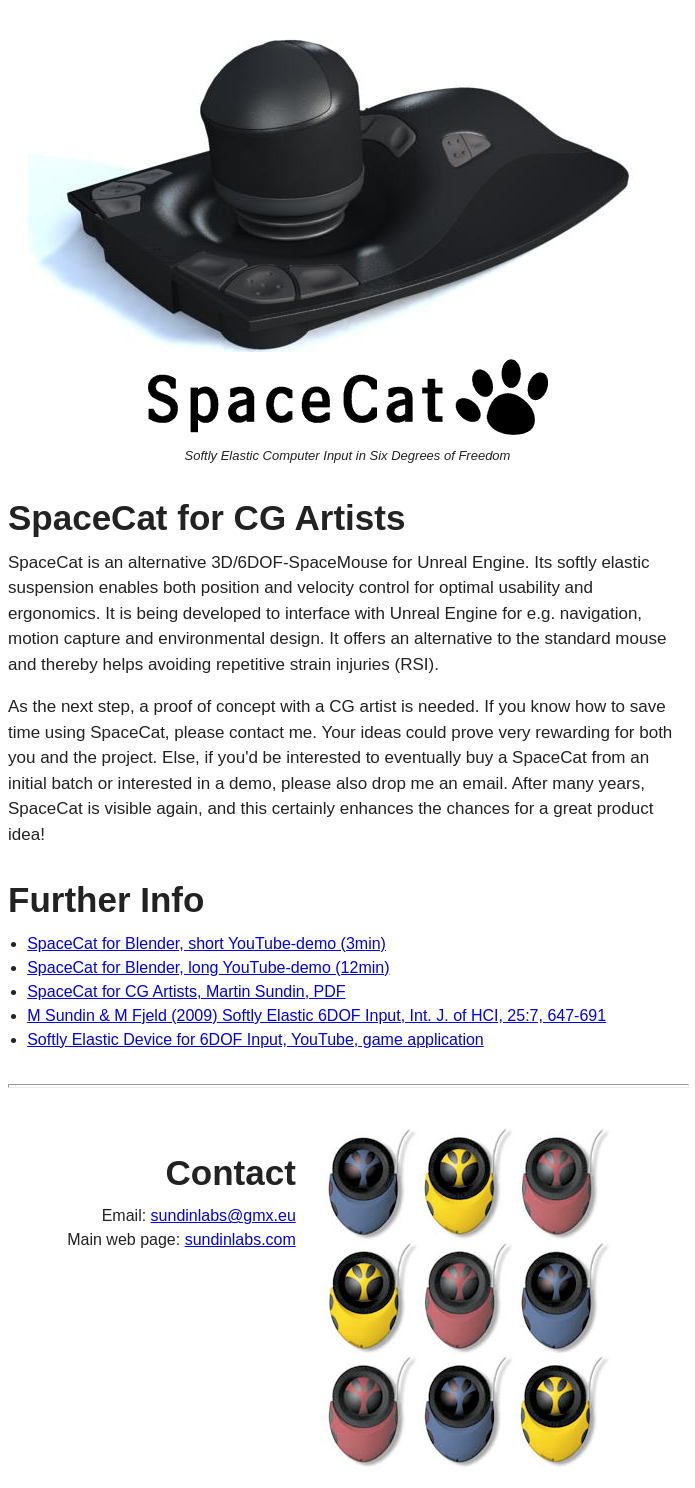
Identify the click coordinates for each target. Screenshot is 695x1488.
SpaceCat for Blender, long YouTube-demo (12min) (208, 967)
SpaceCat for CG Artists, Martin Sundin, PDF (186, 991)
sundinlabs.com (240, 1239)
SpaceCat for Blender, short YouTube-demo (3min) (206, 943)
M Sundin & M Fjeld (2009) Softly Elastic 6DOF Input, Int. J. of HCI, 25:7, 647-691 (316, 1015)
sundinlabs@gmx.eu (223, 1215)
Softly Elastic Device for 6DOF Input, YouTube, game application (255, 1039)
